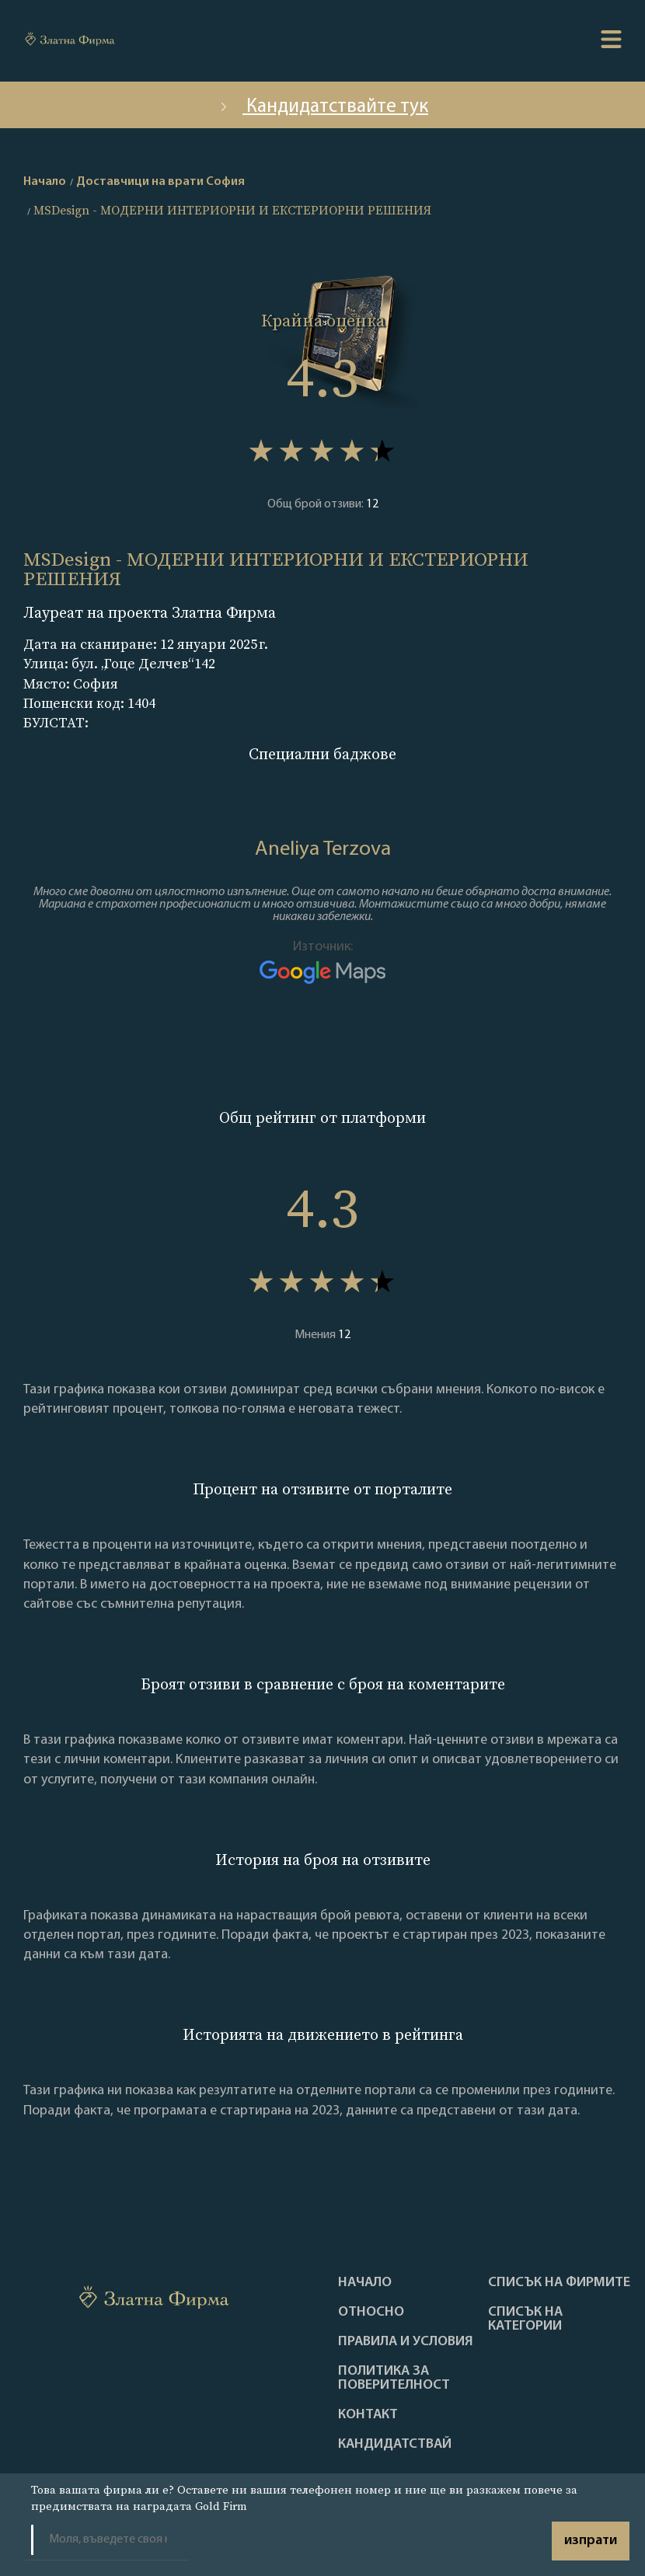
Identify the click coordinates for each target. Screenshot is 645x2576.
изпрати (590, 2540)
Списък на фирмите (559, 2283)
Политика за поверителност (394, 2379)
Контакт (368, 2415)
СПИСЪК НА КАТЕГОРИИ (525, 2320)
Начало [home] (44, 182)
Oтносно (371, 2313)
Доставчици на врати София (160, 182)
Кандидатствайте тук (322, 107)
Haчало (365, 2283)
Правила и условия (405, 2342)
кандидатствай (395, 2445)
